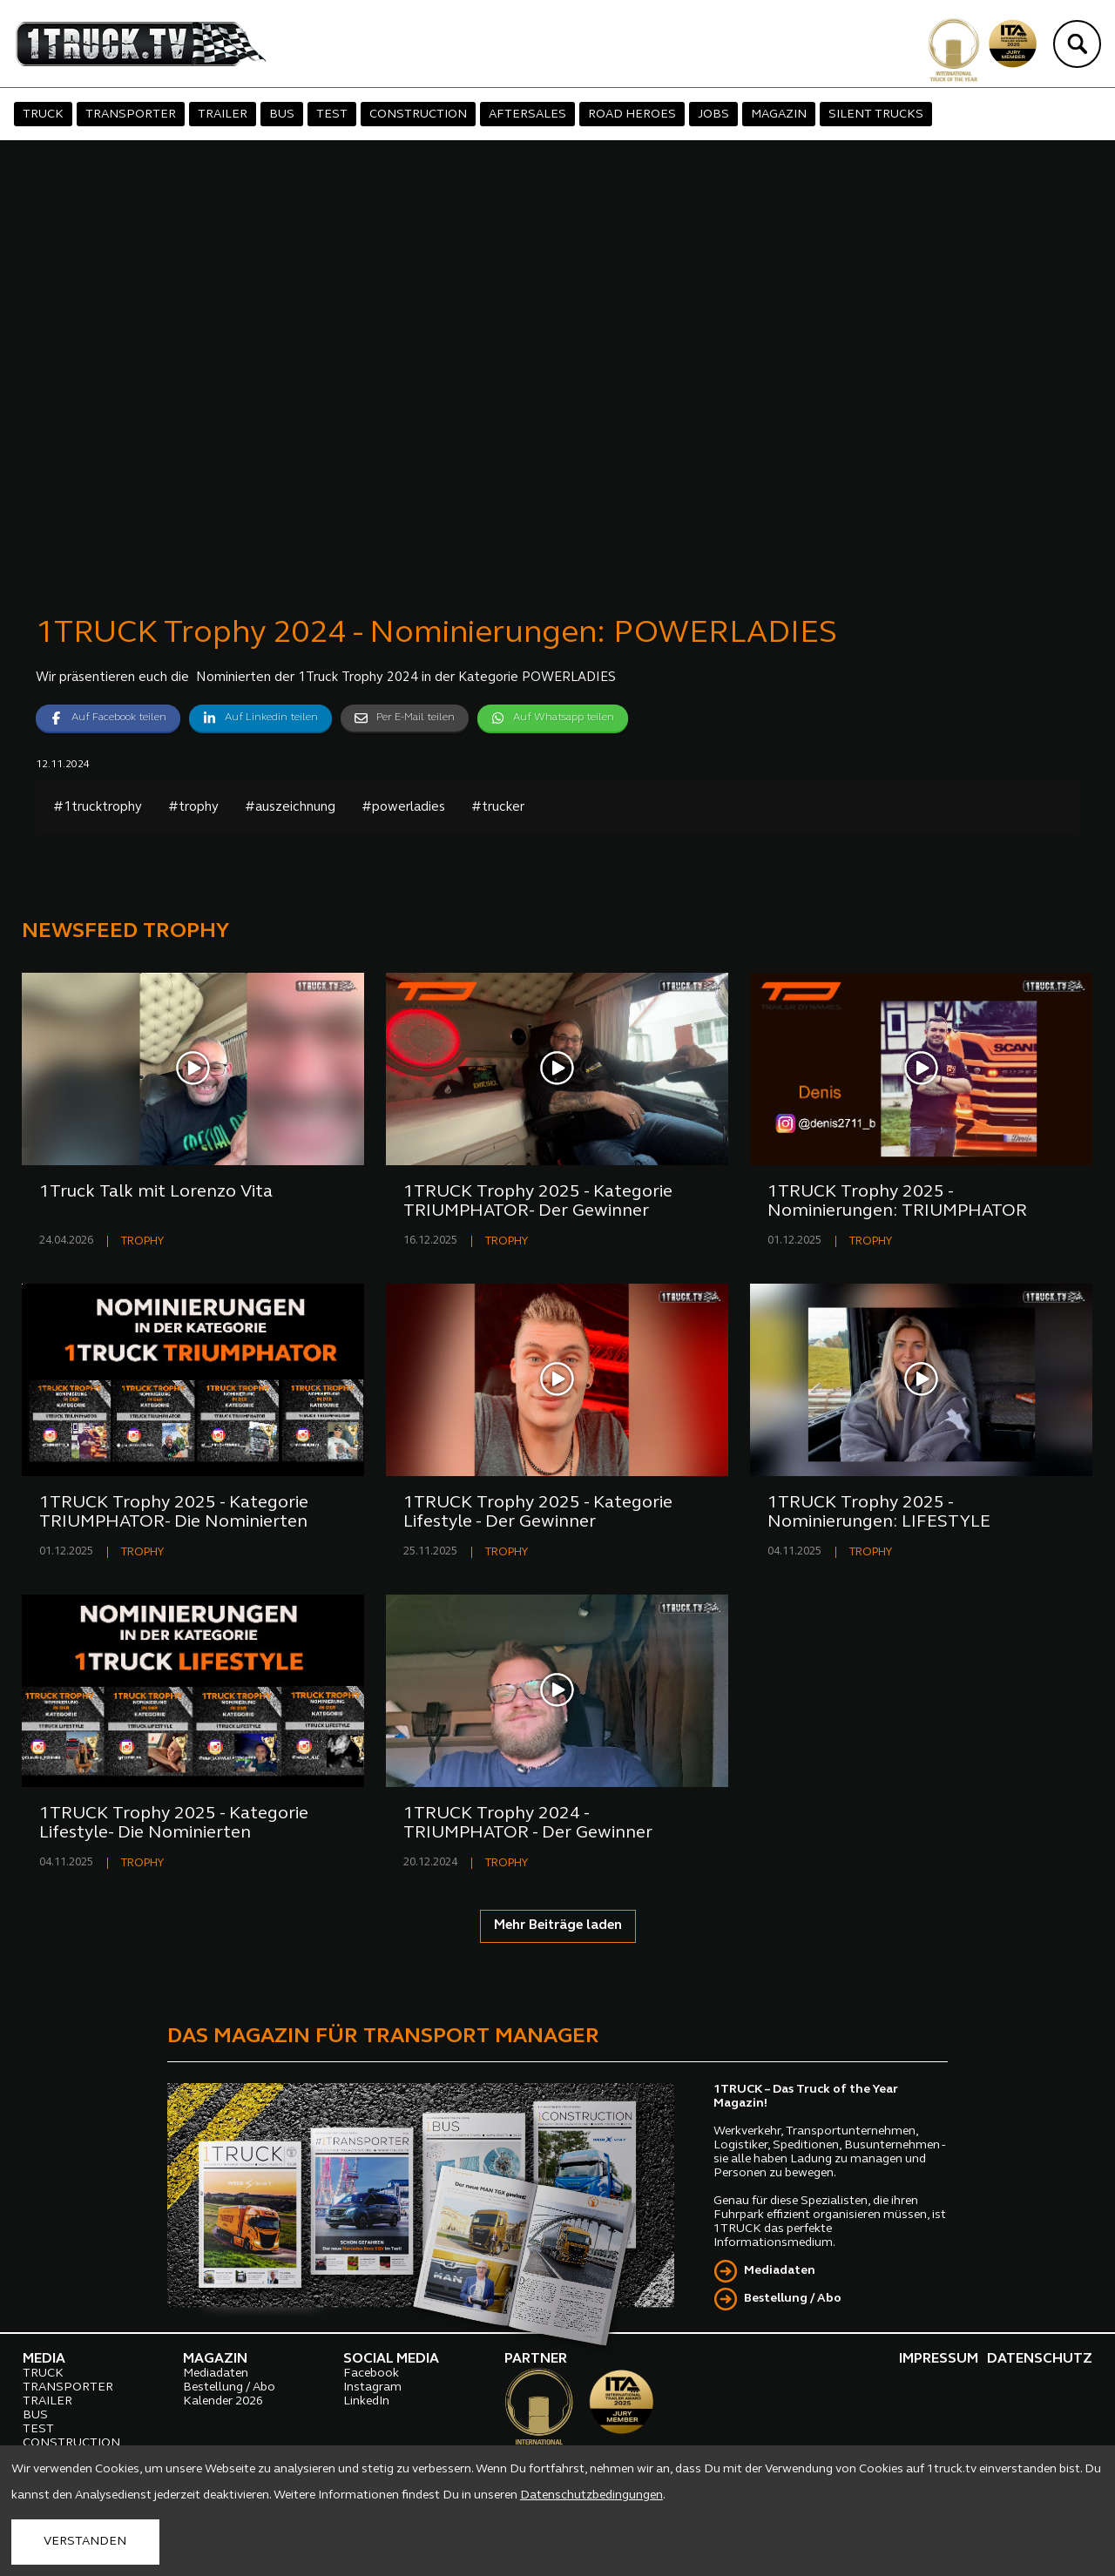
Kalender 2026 (223, 2401)
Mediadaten (779, 2270)
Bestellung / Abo (792, 2298)
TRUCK (43, 114)
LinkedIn (366, 2401)
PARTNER (535, 2359)
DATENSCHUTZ (1039, 2359)
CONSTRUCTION (418, 114)
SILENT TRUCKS (875, 114)
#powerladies (403, 807)
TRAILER (222, 114)
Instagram (372, 2387)
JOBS (713, 114)
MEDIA (44, 2359)
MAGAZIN (779, 114)
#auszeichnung (290, 807)
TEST (332, 114)
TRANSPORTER (130, 114)
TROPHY (142, 1241)
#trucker (497, 807)
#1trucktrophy (97, 807)
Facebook (371, 2373)
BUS (281, 114)
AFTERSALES (527, 114)
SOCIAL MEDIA (391, 2359)
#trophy (193, 807)
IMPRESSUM (938, 2359)
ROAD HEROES (632, 114)
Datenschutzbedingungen (591, 2495)
